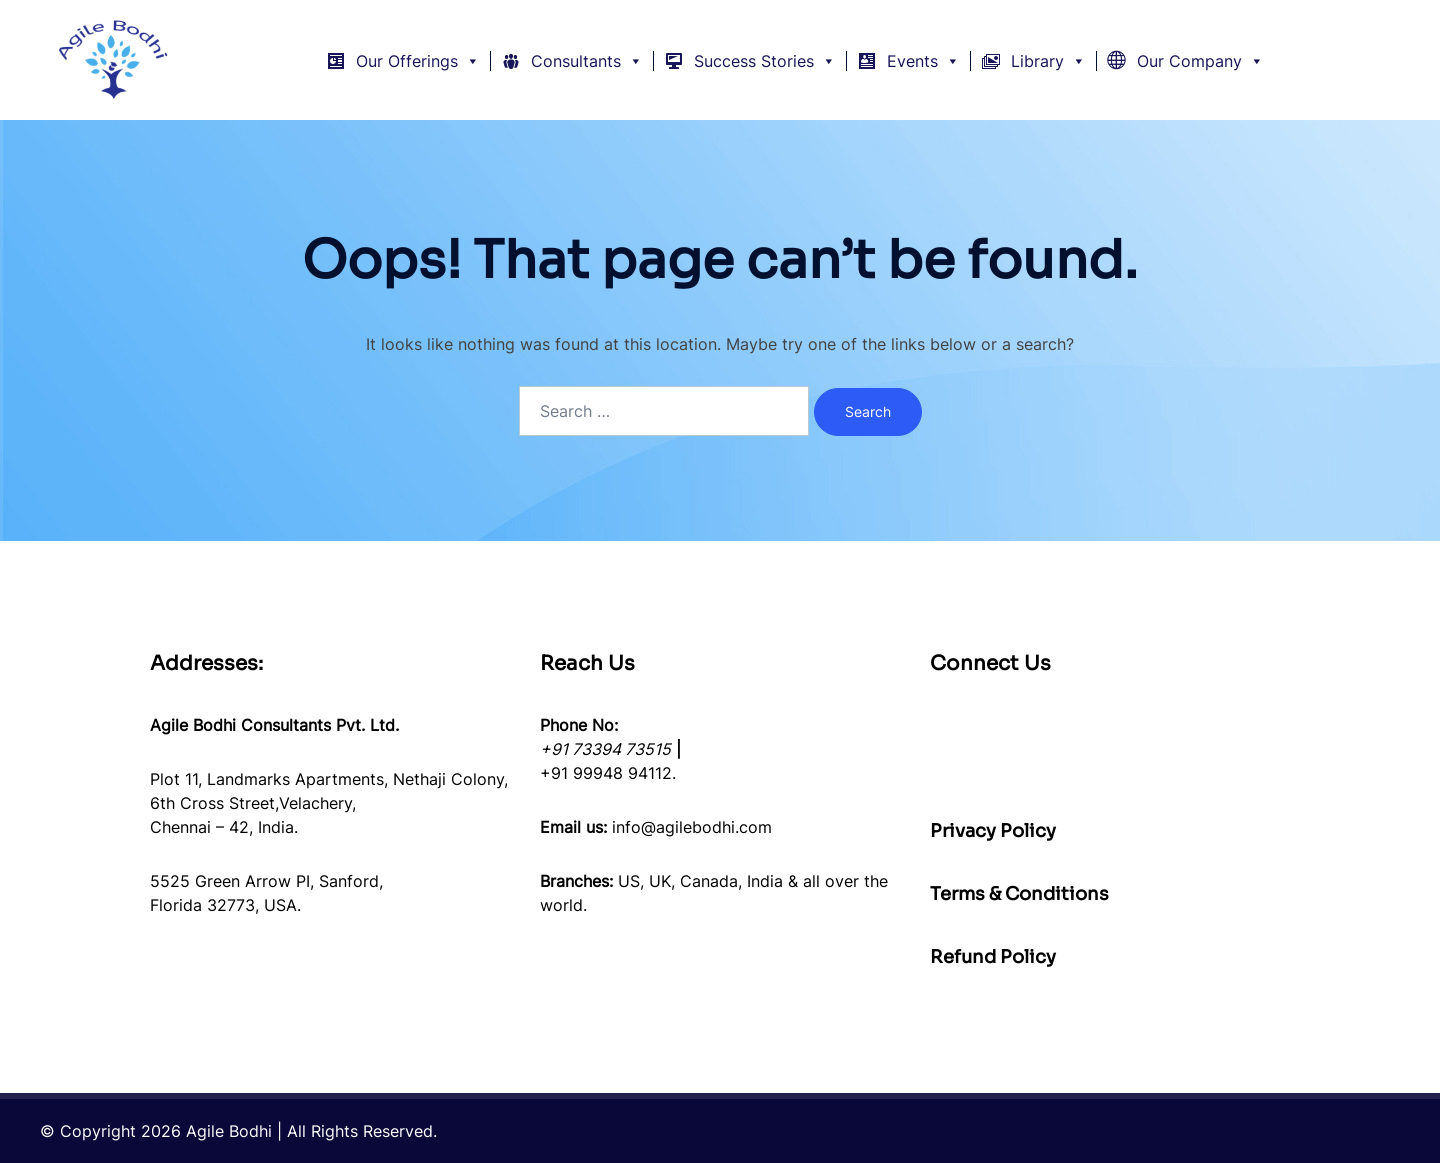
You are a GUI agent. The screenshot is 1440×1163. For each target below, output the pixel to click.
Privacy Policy (993, 831)
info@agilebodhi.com (692, 827)
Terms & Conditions (1019, 894)
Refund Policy (993, 957)
